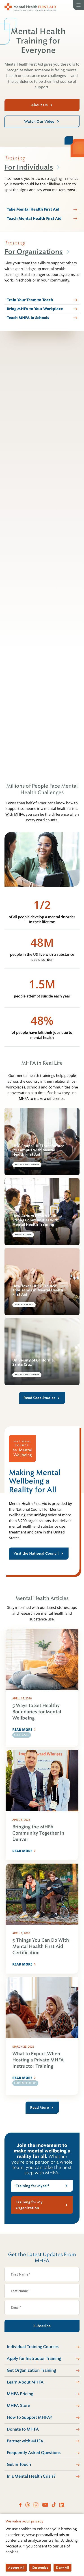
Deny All (62, 2568)
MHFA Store (18, 2405)
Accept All (16, 2568)
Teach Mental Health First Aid (34, 218)
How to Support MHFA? (29, 2417)
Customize (40, 2568)
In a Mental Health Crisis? (31, 2476)
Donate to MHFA (23, 2429)
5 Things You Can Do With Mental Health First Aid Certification (40, 1946)
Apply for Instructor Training (34, 2358)
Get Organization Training (31, 2370)
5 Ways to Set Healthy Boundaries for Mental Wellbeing (36, 1712)
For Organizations (33, 252)
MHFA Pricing (20, 2393)
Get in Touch (19, 2464)
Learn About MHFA (25, 2382)
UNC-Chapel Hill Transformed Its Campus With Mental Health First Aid (38, 1150)
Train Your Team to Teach (30, 300)
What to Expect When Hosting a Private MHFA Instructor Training (38, 2060)
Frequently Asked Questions (34, 2452)
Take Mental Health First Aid (33, 209)
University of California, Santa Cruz (33, 1362)
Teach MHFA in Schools (28, 318)
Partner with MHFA (25, 2441)
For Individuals (28, 167)
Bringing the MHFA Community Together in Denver (38, 1833)
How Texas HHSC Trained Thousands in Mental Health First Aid (37, 1290)
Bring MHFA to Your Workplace (35, 309)
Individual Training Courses (33, 2346)
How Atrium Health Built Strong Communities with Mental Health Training (35, 1220)
